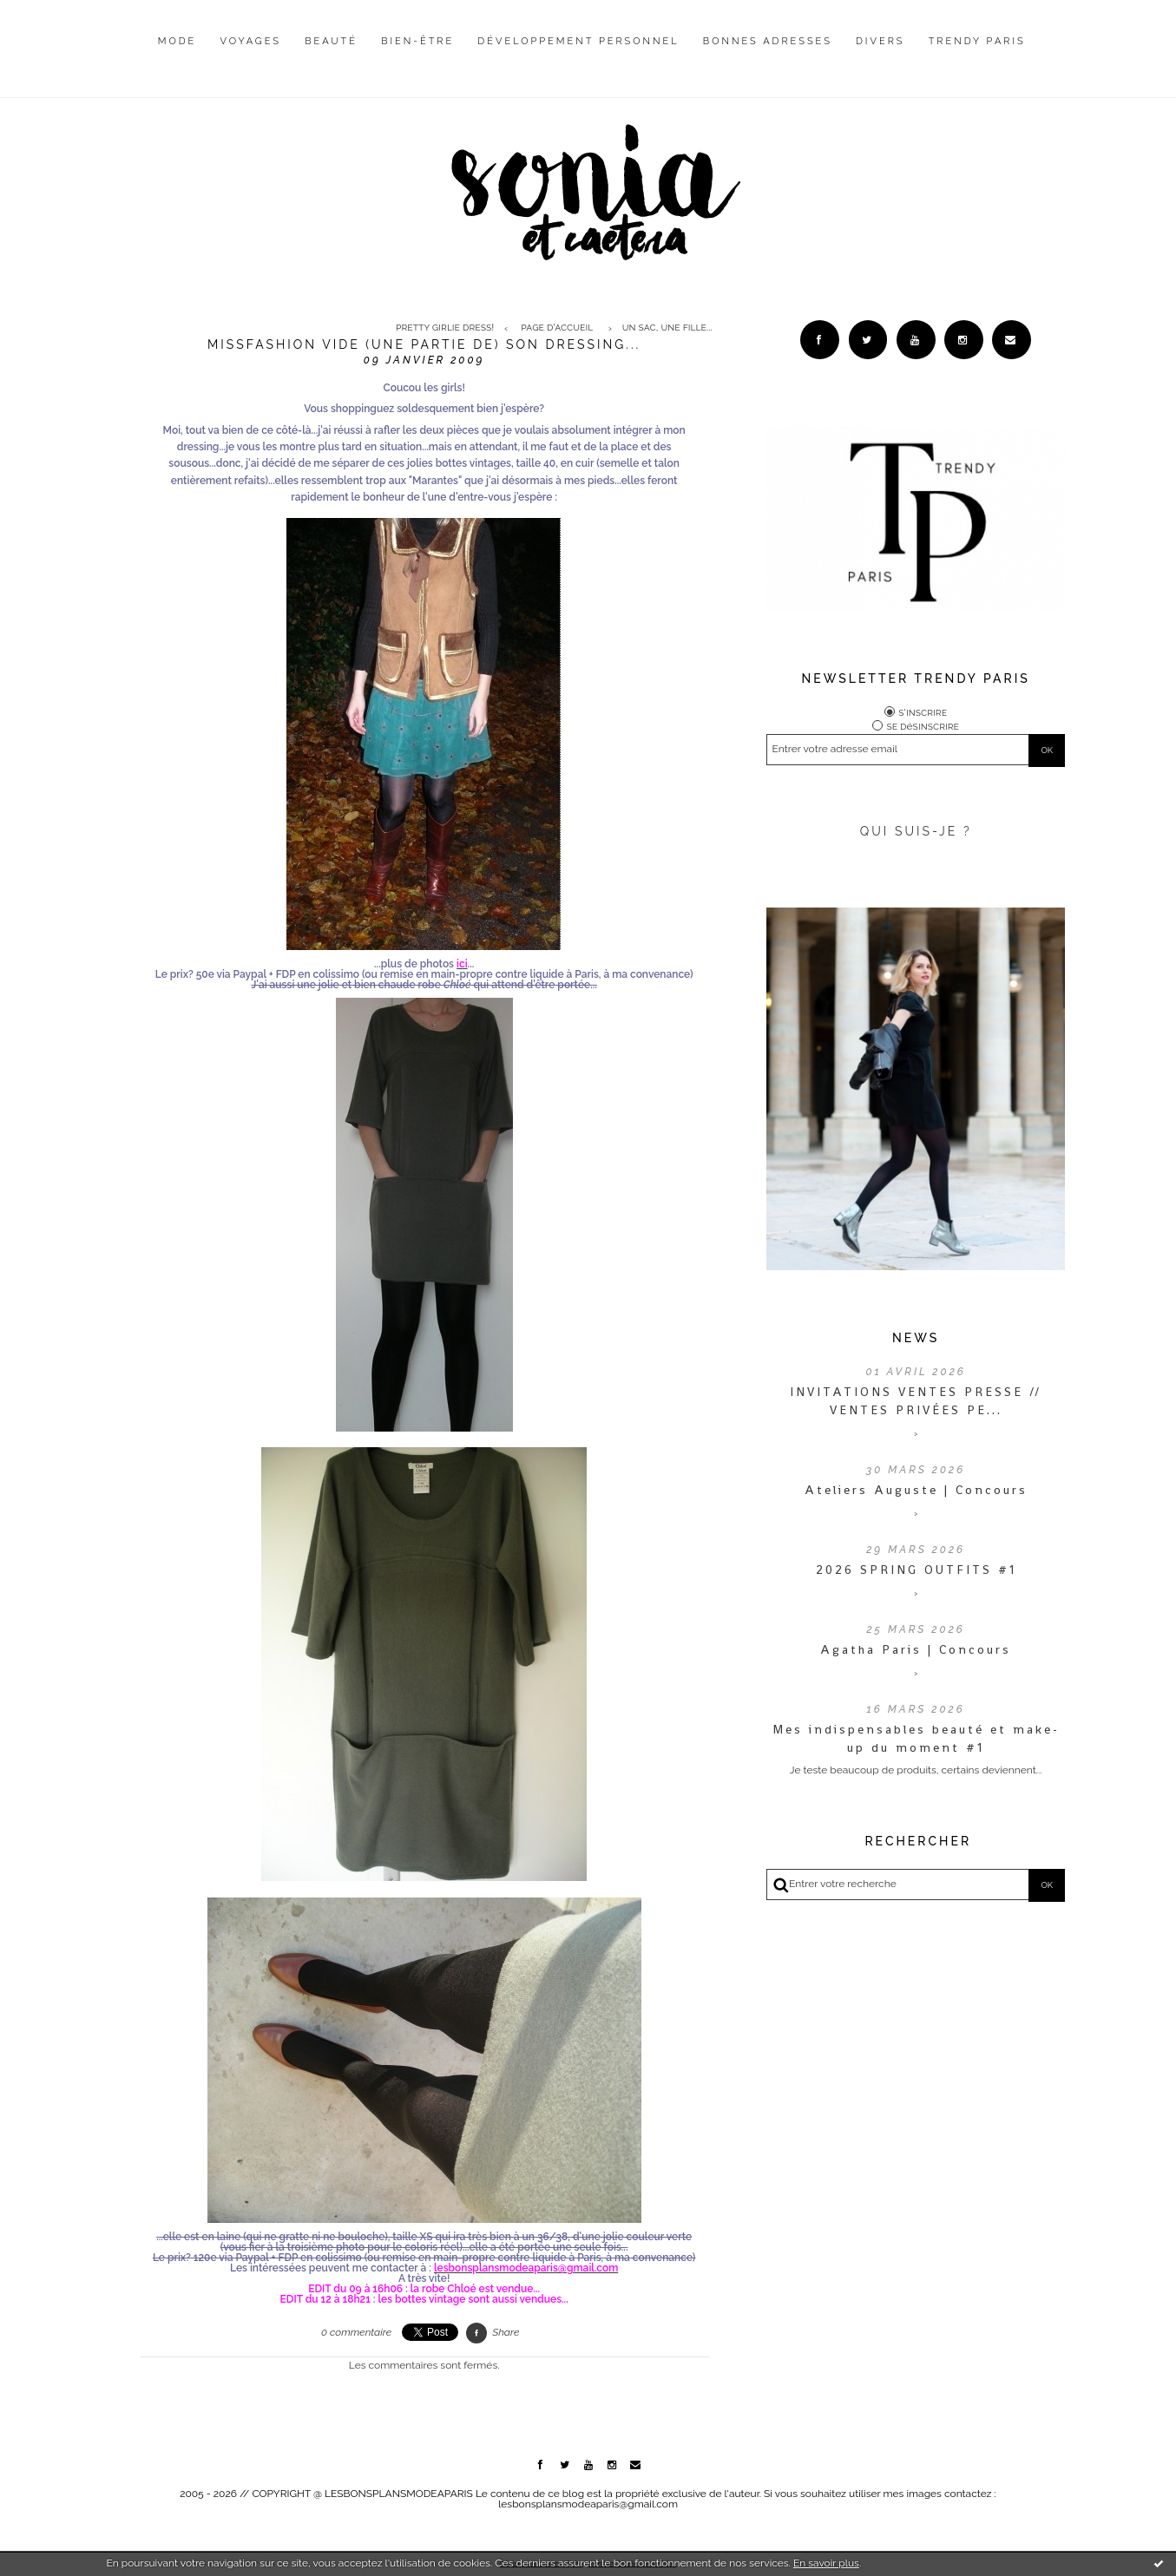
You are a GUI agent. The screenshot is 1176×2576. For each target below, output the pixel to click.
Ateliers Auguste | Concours (916, 1490)
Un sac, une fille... (667, 328)
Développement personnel (578, 41)
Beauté (331, 41)
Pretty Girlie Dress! (445, 328)
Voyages (251, 41)
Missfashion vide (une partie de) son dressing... (424, 344)
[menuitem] (177, 54)
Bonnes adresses (767, 41)
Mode (177, 41)
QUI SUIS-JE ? (916, 831)
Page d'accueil (557, 328)
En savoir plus (826, 2563)
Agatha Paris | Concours (915, 1649)
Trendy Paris (977, 41)
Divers (880, 41)
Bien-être (417, 41)
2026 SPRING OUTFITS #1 (916, 1569)
